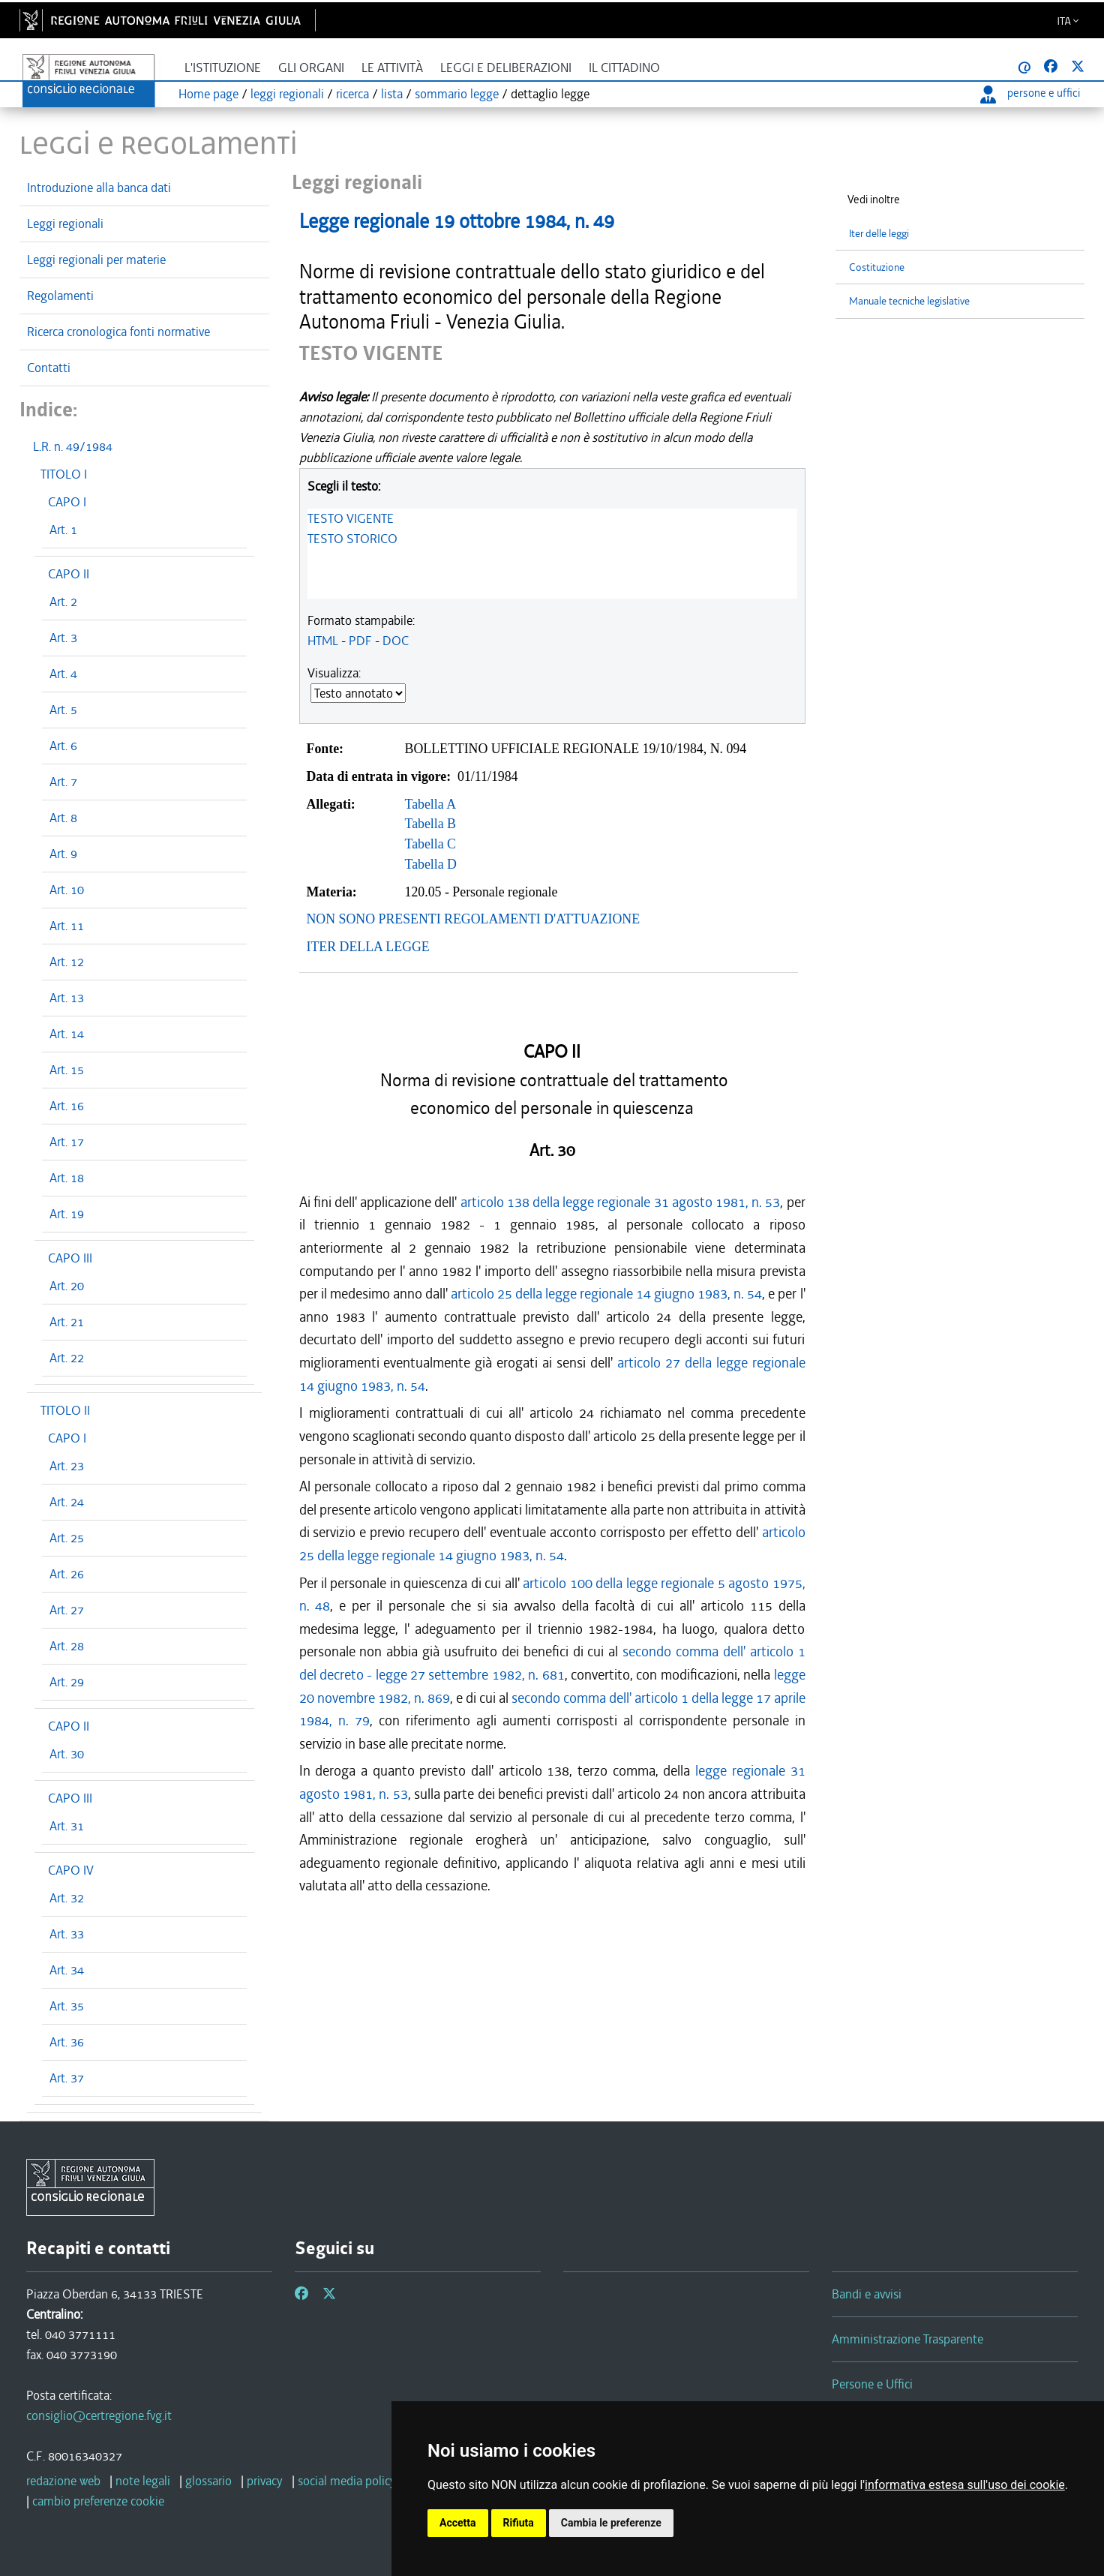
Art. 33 (67, 1934)
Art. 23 (67, 1466)
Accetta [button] (458, 2523)
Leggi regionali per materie (96, 259)
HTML (323, 640)
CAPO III (70, 1258)
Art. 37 (67, 2078)
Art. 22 (67, 1358)
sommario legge (457, 94)
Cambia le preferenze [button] (611, 2523)
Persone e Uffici (872, 2384)
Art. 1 (63, 529)
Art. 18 (67, 1177)
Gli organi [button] (311, 68)
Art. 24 (67, 1502)
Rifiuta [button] (518, 2523)
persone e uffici (1030, 93)
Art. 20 (67, 1285)
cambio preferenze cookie (98, 2501)
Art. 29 (67, 1682)
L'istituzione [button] (222, 68)
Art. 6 (63, 745)
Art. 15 (67, 1069)
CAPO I (67, 502)
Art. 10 (67, 889)
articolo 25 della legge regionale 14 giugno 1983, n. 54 (607, 1293)
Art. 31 (67, 1826)
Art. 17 (67, 1141)
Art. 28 (67, 1646)
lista (392, 94)
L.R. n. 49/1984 (72, 446)
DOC (395, 640)
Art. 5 (63, 709)
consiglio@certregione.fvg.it (99, 2415)
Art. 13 (67, 997)
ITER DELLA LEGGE (368, 946)
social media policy (347, 2480)
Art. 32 (67, 1898)
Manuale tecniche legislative (909, 301)
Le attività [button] (392, 68)
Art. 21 (67, 1322)
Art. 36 (67, 2042)
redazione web (63, 2480)
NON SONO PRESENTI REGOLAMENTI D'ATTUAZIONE (473, 918)
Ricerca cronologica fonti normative (118, 331)
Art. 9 (63, 853)
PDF (360, 640)
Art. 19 (67, 1213)
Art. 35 (67, 2006)
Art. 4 (63, 673)
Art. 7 (63, 781)
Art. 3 (63, 637)
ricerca (352, 94)
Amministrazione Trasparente (907, 2339)
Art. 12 (67, 961)
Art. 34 (67, 1970)
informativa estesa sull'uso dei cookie (965, 2485)
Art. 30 (67, 1754)
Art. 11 (67, 925)
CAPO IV (71, 1870)
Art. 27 (67, 1610)
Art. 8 (63, 817)
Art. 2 (63, 601)
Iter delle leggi (879, 234)
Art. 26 (67, 1574)
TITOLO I (63, 474)
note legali (143, 2480)
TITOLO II (65, 1410)
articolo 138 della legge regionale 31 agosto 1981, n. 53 (620, 1202)
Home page (208, 94)
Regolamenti (60, 295)
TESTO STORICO (353, 538)
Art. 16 (67, 1105)
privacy (265, 2480)
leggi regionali (287, 94)
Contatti (48, 367)
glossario (208, 2480)
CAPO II (68, 574)
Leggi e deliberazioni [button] (506, 68)
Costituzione (876, 267)
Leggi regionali (65, 223)
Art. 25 (67, 1538)
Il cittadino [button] (624, 68)
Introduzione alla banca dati (99, 187)
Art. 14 (67, 1033)
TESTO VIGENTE (351, 518)
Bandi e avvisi (867, 2294)
